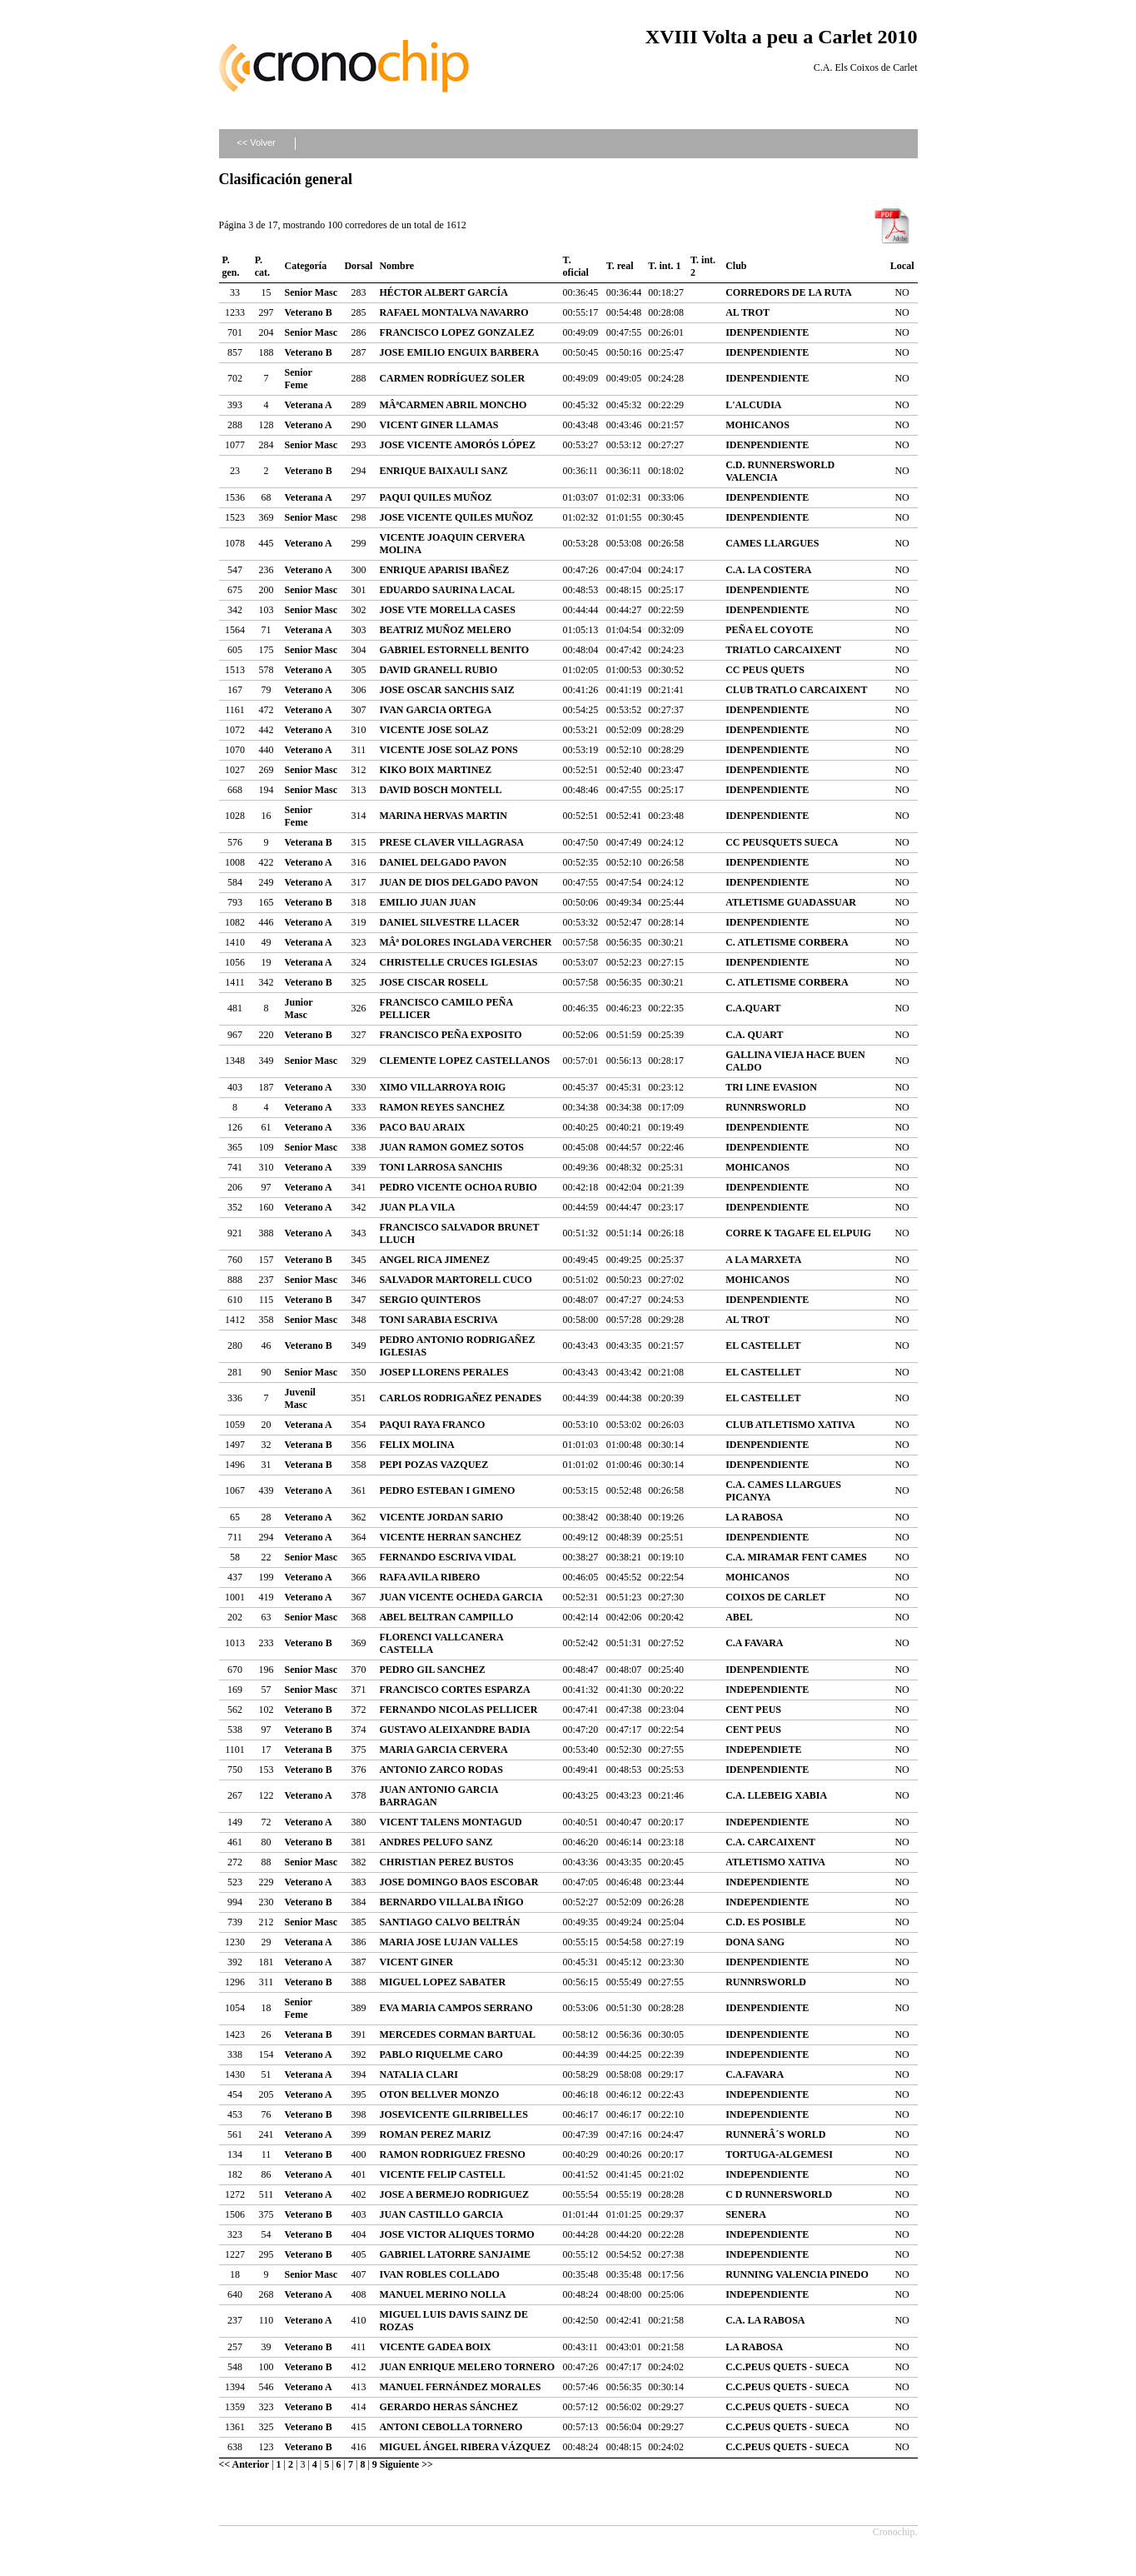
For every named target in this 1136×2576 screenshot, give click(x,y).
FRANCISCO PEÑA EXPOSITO (450, 1035)
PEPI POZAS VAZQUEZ (433, 1464)
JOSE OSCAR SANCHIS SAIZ (446, 690)
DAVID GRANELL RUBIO (438, 670)
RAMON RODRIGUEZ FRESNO (452, 2154)
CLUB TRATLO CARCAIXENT (796, 690)
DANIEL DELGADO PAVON (442, 862)
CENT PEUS (753, 1709)
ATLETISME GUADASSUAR (790, 902)
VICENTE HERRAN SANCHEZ (450, 1537)
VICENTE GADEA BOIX (435, 2347)
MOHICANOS (757, 425)
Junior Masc (299, 1008)
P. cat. (262, 266)
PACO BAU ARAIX (422, 1127)
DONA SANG (755, 1942)
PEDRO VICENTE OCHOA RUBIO (457, 1187)
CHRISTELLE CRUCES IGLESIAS (458, 962)
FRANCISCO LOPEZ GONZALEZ (456, 332)
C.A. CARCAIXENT (770, 1842)
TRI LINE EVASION (771, 1087)
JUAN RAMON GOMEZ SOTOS (451, 1147)
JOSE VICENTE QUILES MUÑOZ (456, 517)
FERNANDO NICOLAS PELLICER (458, 1709)
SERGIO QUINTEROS (430, 1299)
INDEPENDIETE (763, 1749)
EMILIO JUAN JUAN (427, 902)
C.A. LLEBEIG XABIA (776, 1795)
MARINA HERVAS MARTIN (443, 815)
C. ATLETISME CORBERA (786, 942)
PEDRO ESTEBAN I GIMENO (447, 1490)
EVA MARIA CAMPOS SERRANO (455, 2008)
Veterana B (308, 842)
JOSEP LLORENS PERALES (443, 1372)
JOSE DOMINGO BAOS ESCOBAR (458, 1882)
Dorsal (358, 266)
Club (735, 266)
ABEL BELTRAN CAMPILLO (446, 1617)
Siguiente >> (406, 2464)
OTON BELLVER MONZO (439, 2094)
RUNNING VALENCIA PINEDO (797, 2274)
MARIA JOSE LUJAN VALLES (448, 1942)
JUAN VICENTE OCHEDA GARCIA (460, 1597)
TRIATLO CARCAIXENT (783, 650)
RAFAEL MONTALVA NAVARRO (453, 312)
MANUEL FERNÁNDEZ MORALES (460, 2387)
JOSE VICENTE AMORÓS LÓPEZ (457, 445)
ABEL (739, 1617)
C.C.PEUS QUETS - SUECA (787, 2367)
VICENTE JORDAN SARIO (441, 1517)
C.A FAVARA (754, 1643)
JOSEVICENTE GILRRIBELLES (453, 2114)
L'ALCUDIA (753, 405)
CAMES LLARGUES (772, 543)
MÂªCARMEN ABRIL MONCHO (452, 405)
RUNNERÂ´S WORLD (775, 2134)
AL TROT (747, 312)
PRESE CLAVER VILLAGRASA (451, 842)
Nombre (396, 266)
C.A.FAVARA (754, 2074)
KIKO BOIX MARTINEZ (435, 770)
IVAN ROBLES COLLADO (439, 2274)
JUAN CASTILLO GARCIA (441, 2214)
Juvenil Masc (300, 1398)
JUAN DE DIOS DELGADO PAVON (458, 882)
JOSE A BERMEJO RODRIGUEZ (454, 2194)
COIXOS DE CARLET (775, 1597)
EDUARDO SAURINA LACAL (447, 590)
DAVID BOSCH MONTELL (440, 790)
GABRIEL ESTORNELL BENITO (454, 650)
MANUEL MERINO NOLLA (442, 2294)
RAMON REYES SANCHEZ (442, 1107)
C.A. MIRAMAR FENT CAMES (795, 1557)
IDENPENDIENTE (767, 332)
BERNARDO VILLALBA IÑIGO (451, 1902)
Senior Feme (298, 379)
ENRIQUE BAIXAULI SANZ (443, 471)
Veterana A (308, 405)
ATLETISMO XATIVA (775, 1862)
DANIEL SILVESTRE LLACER (449, 922)
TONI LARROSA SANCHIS (440, 1167)
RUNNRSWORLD (765, 1107)
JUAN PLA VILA (417, 1207)
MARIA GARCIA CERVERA (443, 1749)
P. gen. (231, 266)
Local (902, 266)
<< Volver (256, 142)
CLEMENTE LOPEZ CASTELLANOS (464, 1060)
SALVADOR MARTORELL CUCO (455, 1280)
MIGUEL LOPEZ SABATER (442, 1982)
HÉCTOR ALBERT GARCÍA (443, 292)
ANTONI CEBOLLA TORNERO (450, 2427)
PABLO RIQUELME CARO (440, 2054)
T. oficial (576, 266)
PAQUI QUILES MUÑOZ (435, 497)
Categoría (306, 266)
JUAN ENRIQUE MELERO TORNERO (467, 2367)
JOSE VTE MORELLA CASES (447, 610)
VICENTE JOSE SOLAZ (433, 730)
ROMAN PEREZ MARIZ (435, 2134)
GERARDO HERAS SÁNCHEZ (448, 2407)
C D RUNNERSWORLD (778, 2194)
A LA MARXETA (763, 1260)
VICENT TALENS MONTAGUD (450, 1822)
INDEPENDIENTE (767, 1689)
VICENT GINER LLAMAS (438, 425)
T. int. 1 (664, 266)
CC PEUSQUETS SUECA (781, 842)
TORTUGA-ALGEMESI (779, 2154)
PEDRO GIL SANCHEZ (432, 1669)
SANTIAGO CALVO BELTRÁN (449, 1922)
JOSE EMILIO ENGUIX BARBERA (459, 352)
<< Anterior (244, 2464)
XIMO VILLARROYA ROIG (442, 1087)
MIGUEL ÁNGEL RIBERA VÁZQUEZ (465, 2447)
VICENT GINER (416, 1962)
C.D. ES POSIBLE (765, 1922)
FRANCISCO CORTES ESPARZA (454, 1689)
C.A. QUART (754, 1035)
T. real (620, 266)
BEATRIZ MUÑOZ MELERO (445, 630)
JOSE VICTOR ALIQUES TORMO (456, 2234)
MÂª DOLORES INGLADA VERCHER (465, 942)
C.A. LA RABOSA (765, 2320)
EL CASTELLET (762, 1345)
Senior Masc (311, 292)
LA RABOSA (754, 1517)
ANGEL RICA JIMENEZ (434, 1260)
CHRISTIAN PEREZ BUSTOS (446, 1862)
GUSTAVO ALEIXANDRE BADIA (454, 1729)
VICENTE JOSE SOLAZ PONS (448, 750)
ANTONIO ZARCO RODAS (440, 1769)
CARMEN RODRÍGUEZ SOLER (452, 378)
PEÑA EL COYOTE (769, 630)
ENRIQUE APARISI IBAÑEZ (444, 570)
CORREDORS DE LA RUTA (788, 292)
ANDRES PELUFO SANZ (435, 1842)
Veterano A (308, 425)
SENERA (745, 2214)
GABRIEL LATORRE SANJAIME (455, 2254)
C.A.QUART (752, 1008)
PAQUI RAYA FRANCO (432, 1424)
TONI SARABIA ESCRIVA (438, 1319)
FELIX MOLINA (416, 1444)
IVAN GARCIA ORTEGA (435, 710)
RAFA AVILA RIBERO (429, 1577)
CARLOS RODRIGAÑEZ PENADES (460, 1398)
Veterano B (308, 312)
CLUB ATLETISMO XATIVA (789, 1424)
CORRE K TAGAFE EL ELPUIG (798, 1233)
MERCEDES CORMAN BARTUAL (457, 2034)
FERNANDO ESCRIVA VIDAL (447, 1557)
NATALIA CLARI (418, 2074)
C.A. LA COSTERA (768, 570)
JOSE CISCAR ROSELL (433, 982)
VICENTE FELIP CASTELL (442, 2174)
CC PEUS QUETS (765, 670)
